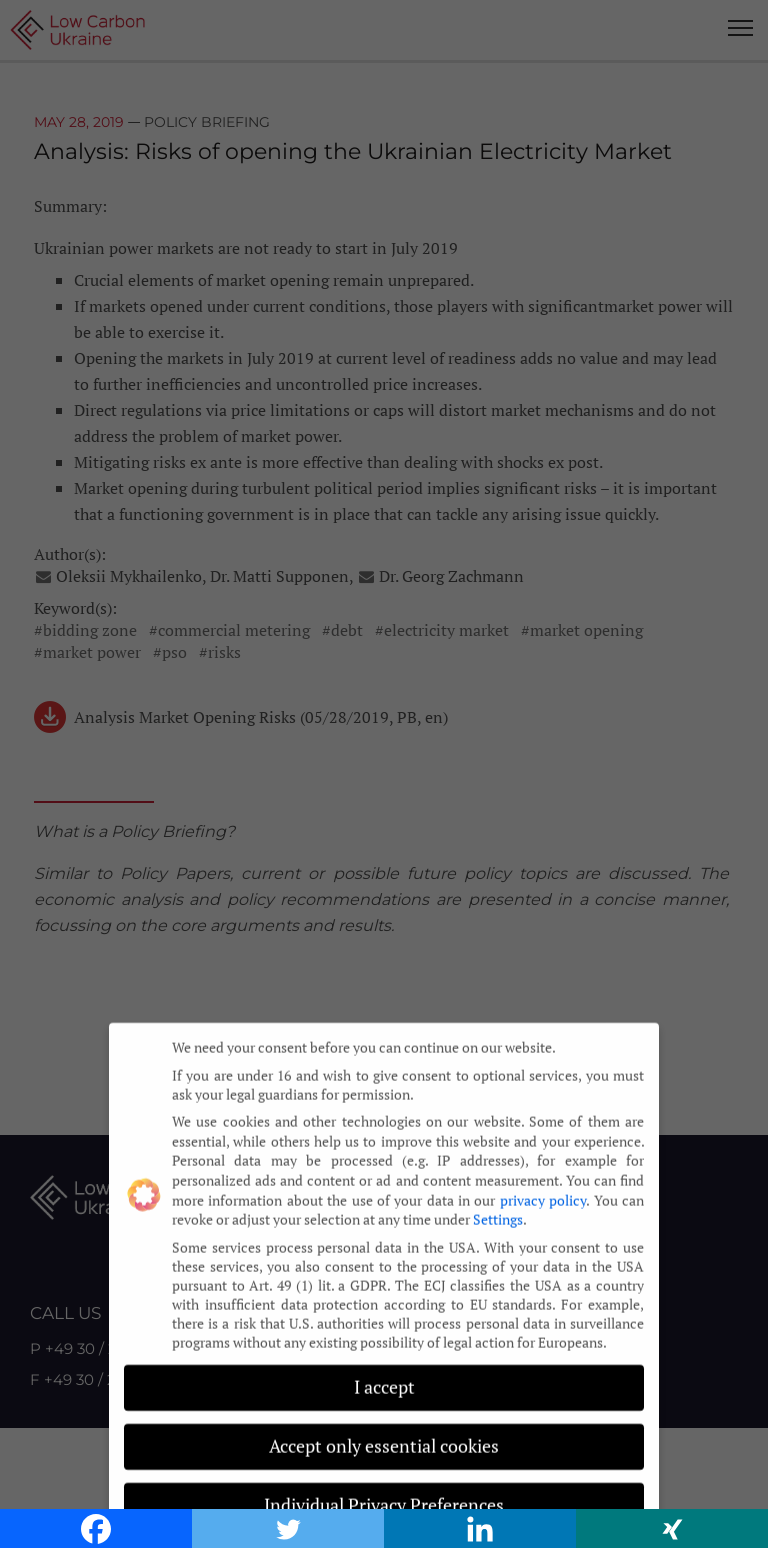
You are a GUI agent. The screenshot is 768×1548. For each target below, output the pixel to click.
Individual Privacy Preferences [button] (384, 1495)
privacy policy (543, 1189)
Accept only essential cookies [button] (384, 1436)
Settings (498, 1208)
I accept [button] (384, 1377)
